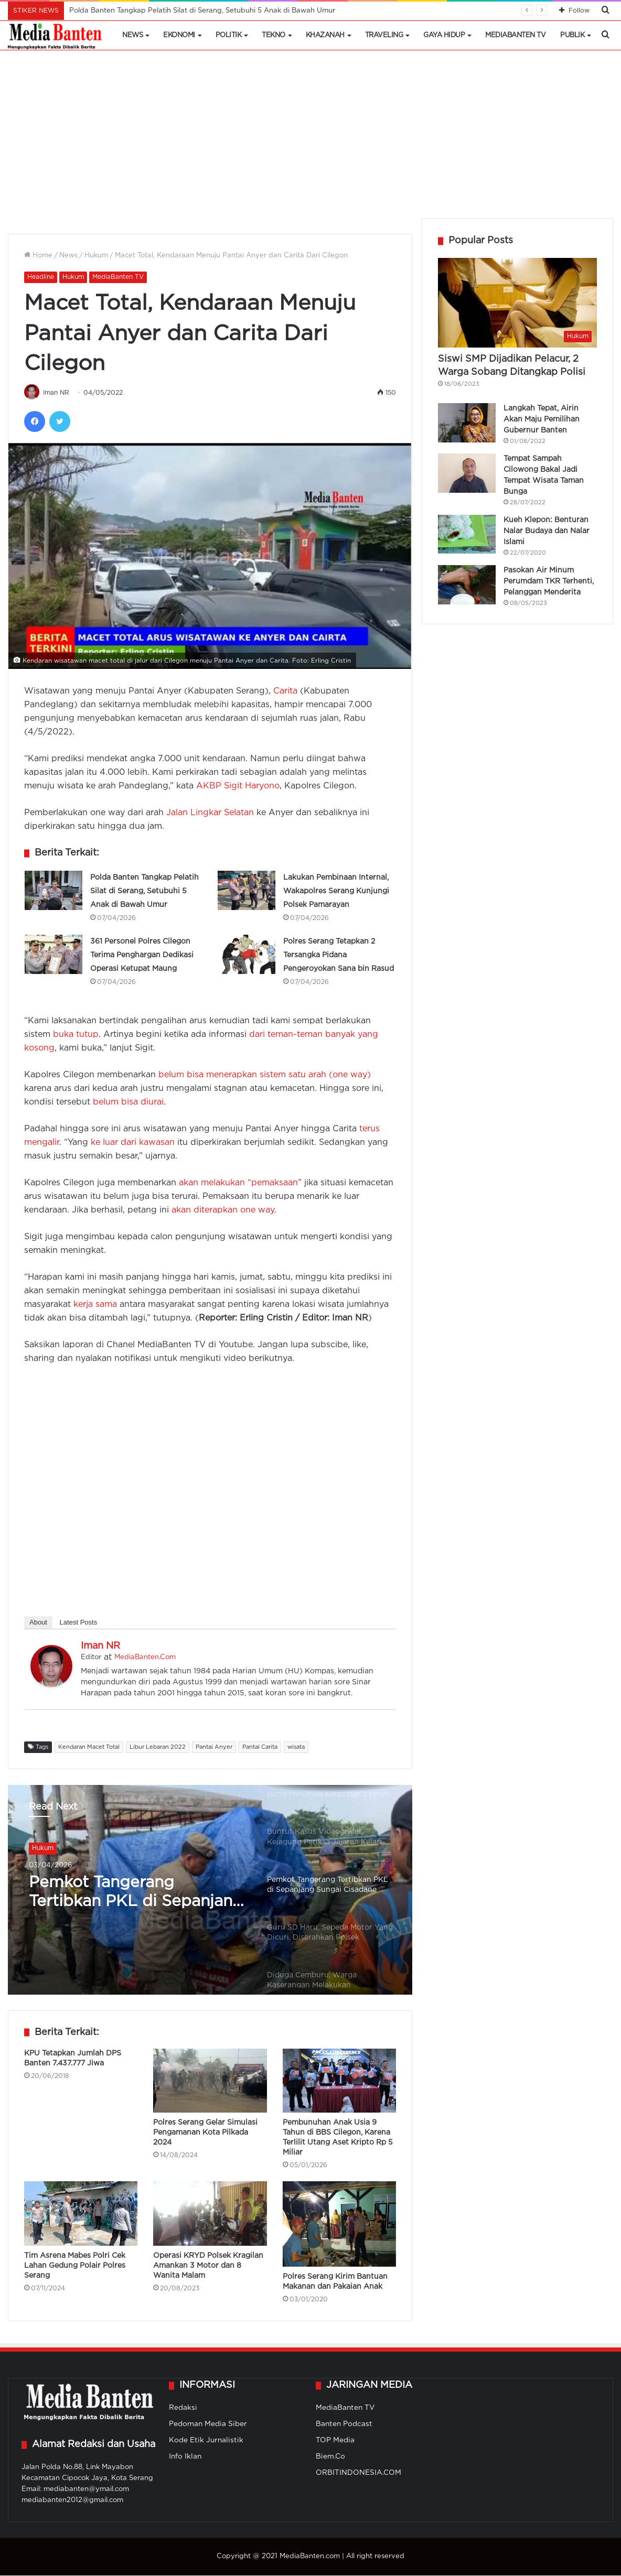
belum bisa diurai (128, 1103)
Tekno (273, 35)
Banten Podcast (344, 2424)
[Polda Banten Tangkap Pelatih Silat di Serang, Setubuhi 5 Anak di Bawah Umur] (53, 891)
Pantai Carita (259, 1747)
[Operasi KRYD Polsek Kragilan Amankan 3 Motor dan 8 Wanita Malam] (209, 2214)
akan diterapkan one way (223, 1211)
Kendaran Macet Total (89, 1747)
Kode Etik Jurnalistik (206, 2441)
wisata (296, 1747)
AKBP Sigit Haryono (238, 787)
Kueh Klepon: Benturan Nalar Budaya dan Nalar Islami (547, 531)
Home (38, 255)
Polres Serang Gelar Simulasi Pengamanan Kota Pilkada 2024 (205, 2133)
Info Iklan (185, 2457)
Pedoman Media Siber (208, 2424)
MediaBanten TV (515, 35)
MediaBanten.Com (145, 1658)
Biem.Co (330, 2457)
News (132, 35)
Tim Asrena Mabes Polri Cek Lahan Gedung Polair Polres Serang (74, 2266)
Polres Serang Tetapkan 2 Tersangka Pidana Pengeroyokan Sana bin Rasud (338, 955)
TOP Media (335, 2441)
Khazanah (325, 35)
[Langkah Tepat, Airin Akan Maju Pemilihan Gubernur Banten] (467, 422)
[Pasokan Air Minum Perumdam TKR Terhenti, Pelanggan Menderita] (467, 584)
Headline (40, 277)
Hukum (96, 255)
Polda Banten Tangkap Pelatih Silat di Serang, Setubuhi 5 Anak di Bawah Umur (202, 11)
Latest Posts (79, 1623)
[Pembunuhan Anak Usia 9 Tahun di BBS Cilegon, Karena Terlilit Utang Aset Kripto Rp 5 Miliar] (339, 2081)
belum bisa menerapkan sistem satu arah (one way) (264, 1075)
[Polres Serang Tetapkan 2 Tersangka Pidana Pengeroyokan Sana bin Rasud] (246, 955)
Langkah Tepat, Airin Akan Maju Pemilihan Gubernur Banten (542, 419)
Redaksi (183, 2408)
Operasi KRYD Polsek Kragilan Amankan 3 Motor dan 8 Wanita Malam (208, 2266)
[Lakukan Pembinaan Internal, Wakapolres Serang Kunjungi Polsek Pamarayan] (246, 891)
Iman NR (57, 393)
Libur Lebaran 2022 (158, 1747)
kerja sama (95, 1305)
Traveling (384, 35)
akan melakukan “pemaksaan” (240, 1183)
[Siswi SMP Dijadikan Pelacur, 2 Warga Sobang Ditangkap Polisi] (517, 303)
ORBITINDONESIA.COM (358, 2473)
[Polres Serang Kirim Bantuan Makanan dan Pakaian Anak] (339, 2224)
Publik (572, 35)
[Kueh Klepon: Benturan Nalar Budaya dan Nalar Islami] (467, 534)
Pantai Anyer (214, 1747)
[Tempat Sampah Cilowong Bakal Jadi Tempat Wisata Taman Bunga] (467, 473)
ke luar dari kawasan (133, 1143)
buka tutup (76, 1035)
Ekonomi (179, 35)
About (38, 1623)
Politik (229, 35)
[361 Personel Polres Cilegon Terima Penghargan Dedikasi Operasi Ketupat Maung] (53, 955)
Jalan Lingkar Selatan (210, 813)
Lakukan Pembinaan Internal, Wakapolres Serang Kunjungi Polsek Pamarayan (336, 891)
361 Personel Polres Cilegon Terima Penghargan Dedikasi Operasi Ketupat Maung (142, 955)
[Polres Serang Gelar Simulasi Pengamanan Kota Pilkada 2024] (209, 2081)
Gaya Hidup (444, 35)
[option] (331, 1837)
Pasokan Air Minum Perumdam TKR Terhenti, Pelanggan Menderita (549, 581)
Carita (285, 692)
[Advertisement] (310, 139)
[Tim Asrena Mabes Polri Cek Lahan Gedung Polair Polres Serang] (80, 2214)
